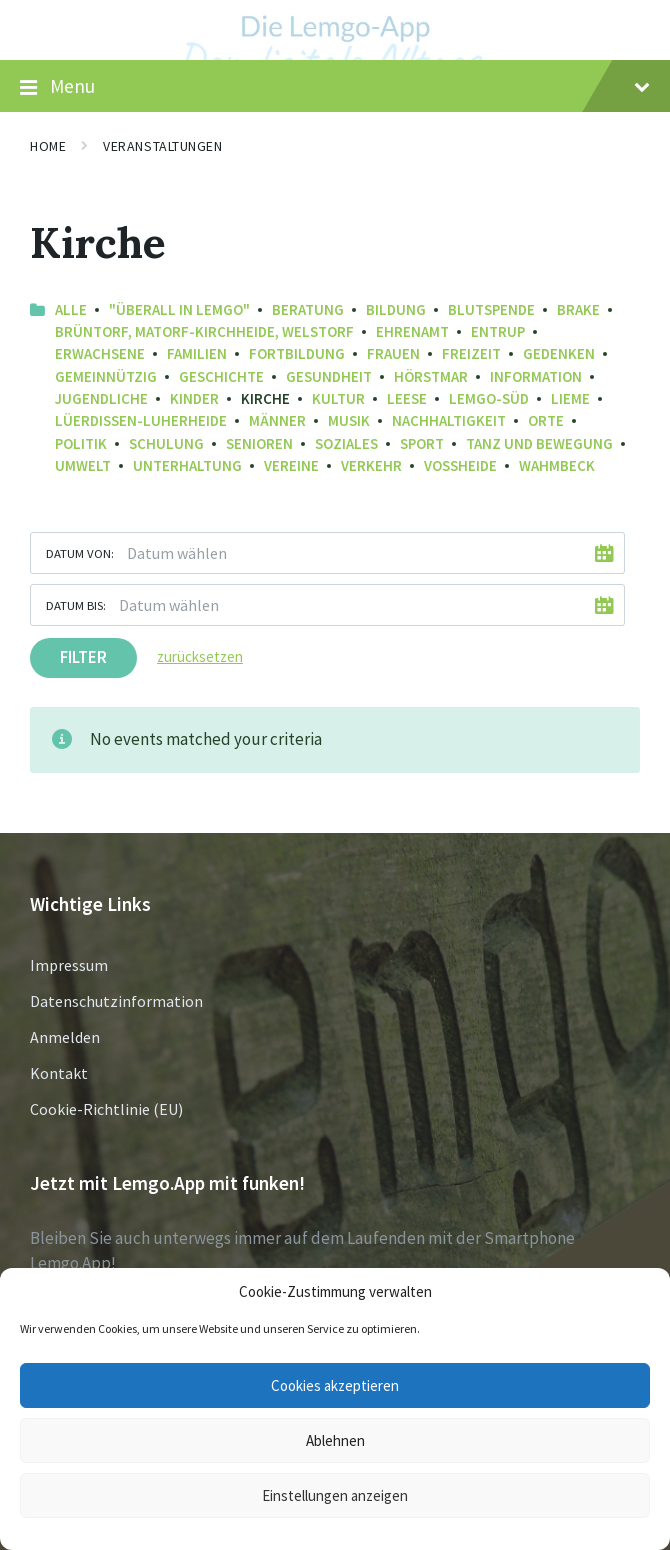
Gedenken (559, 353)
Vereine (291, 465)
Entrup (498, 331)
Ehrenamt (412, 331)
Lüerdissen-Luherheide (141, 420)
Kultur (338, 398)
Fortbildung (297, 353)
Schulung (166, 443)
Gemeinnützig (106, 376)
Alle (71, 309)
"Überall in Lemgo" (179, 309)
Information (536, 376)
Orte (546, 420)
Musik (349, 420)
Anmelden (65, 1037)
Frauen (393, 353)
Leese (407, 398)
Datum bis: (76, 605)
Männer (277, 420)
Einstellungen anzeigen (335, 1495)
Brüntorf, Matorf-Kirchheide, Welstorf (204, 331)
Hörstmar (431, 376)
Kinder (194, 398)
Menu (335, 87)
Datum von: (80, 553)
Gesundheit (329, 376)
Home (48, 146)
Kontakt (59, 1073)
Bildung (396, 309)
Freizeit (471, 353)
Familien (197, 353)
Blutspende (491, 309)
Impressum (69, 965)
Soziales (346, 443)
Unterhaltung (187, 465)
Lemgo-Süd (489, 398)
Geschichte (221, 376)
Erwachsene (100, 353)
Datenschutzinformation (116, 1001)
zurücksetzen (200, 656)
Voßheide (460, 465)
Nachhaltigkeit (449, 420)
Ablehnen (335, 1440)
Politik (81, 443)
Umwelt (83, 465)
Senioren (259, 443)
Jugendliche (101, 398)
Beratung (308, 309)
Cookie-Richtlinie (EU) (106, 1109)
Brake (578, 309)
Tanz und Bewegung (539, 443)
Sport (422, 443)
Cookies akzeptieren (335, 1385)
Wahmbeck (557, 465)
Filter (83, 657)
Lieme (570, 398)
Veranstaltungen (162, 146)
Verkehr (371, 465)
